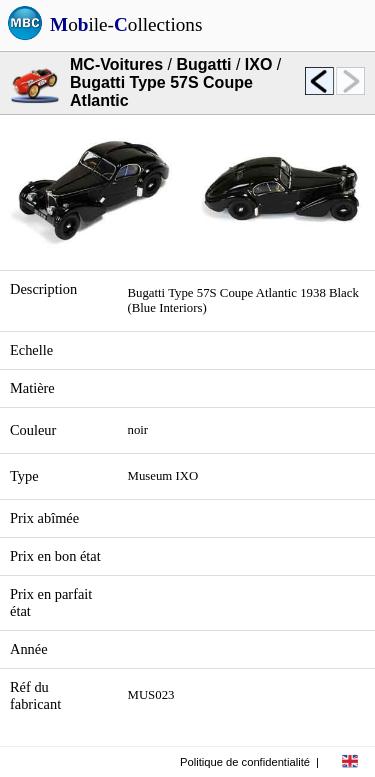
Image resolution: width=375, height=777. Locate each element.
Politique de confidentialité (245, 762)
